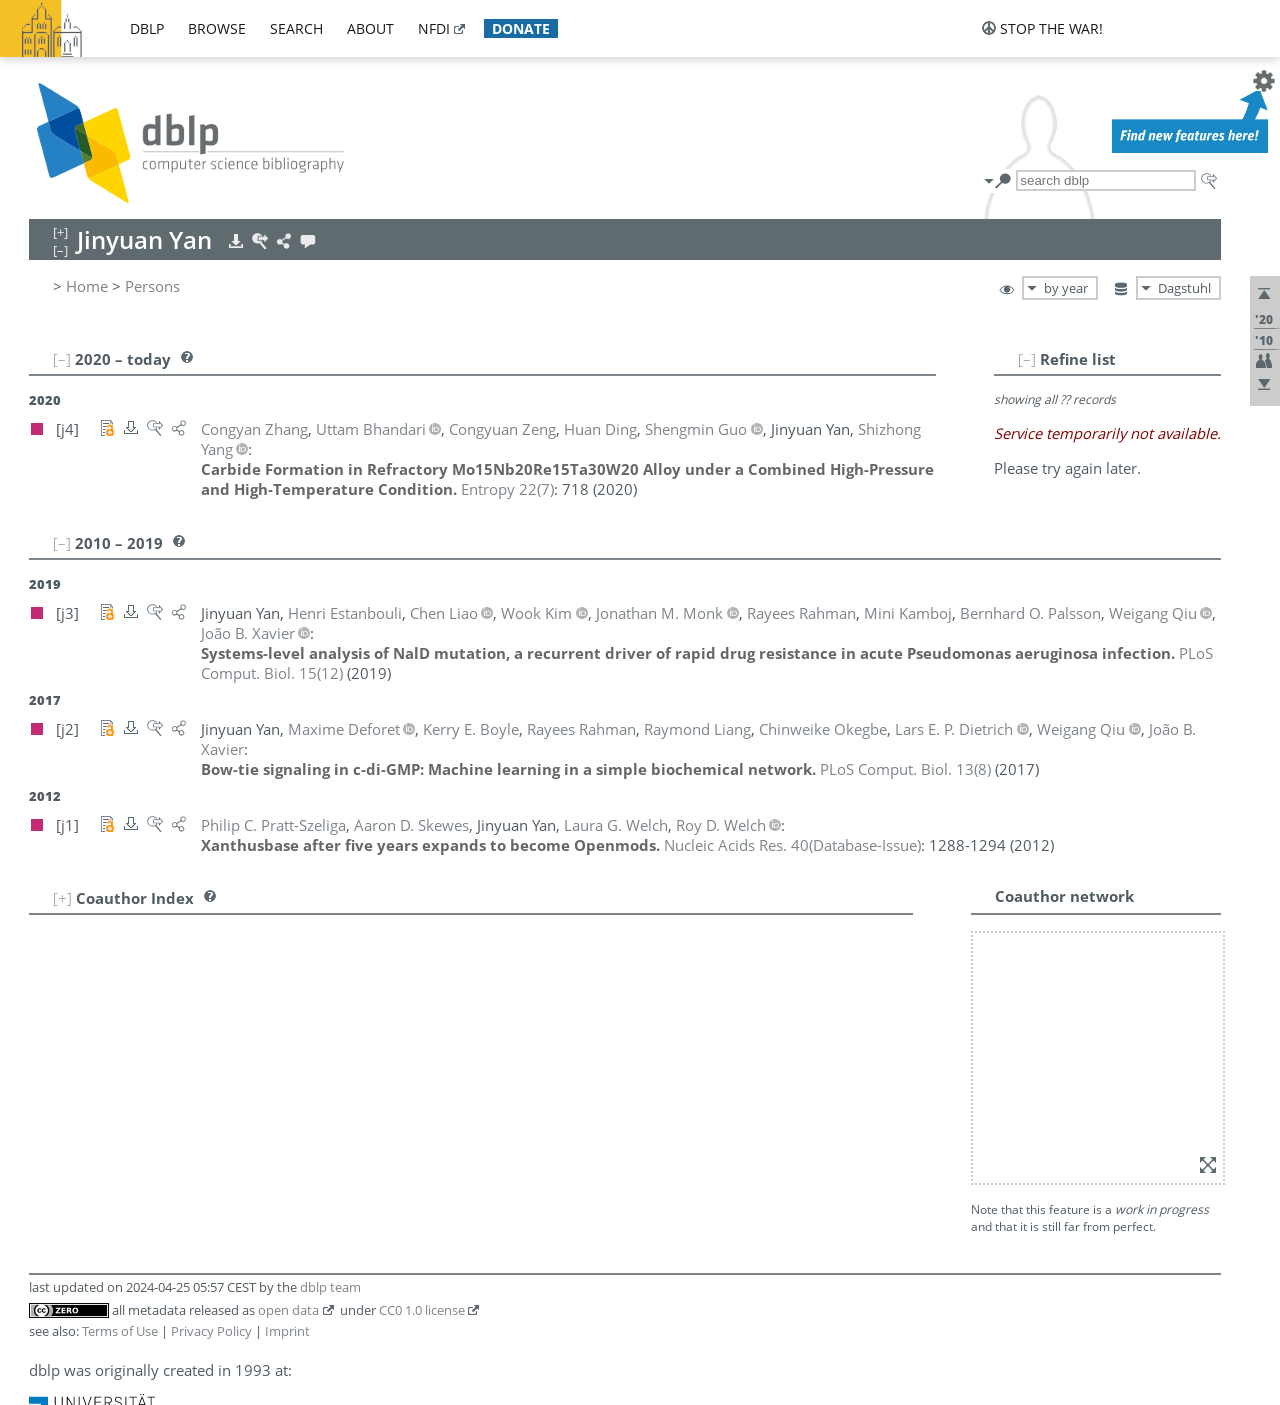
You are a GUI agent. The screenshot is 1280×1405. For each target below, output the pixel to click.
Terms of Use (120, 1331)
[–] (1027, 359)
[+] (62, 898)
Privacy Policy (211, 1331)
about (370, 28)
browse (217, 28)
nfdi (434, 28)
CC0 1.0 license (422, 1310)
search (296, 28)
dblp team (330, 1287)
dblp (147, 28)
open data (288, 1310)
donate (521, 28)
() (507, 489)
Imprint (287, 1331)
